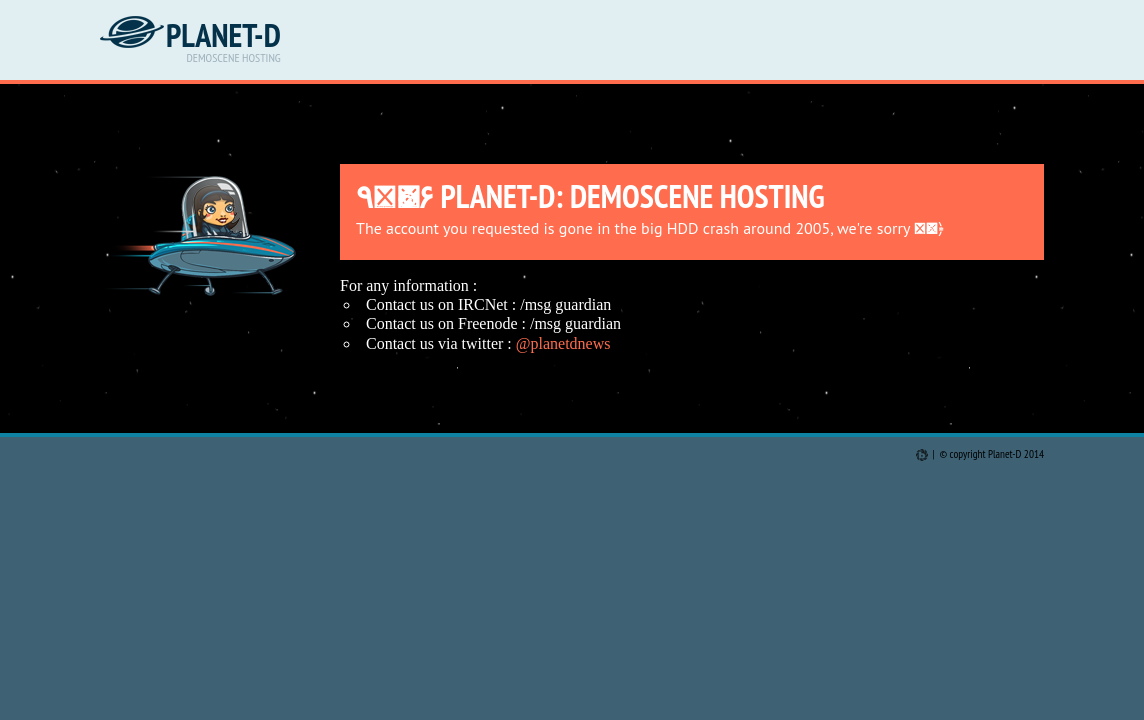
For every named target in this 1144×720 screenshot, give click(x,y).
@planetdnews (563, 343)
